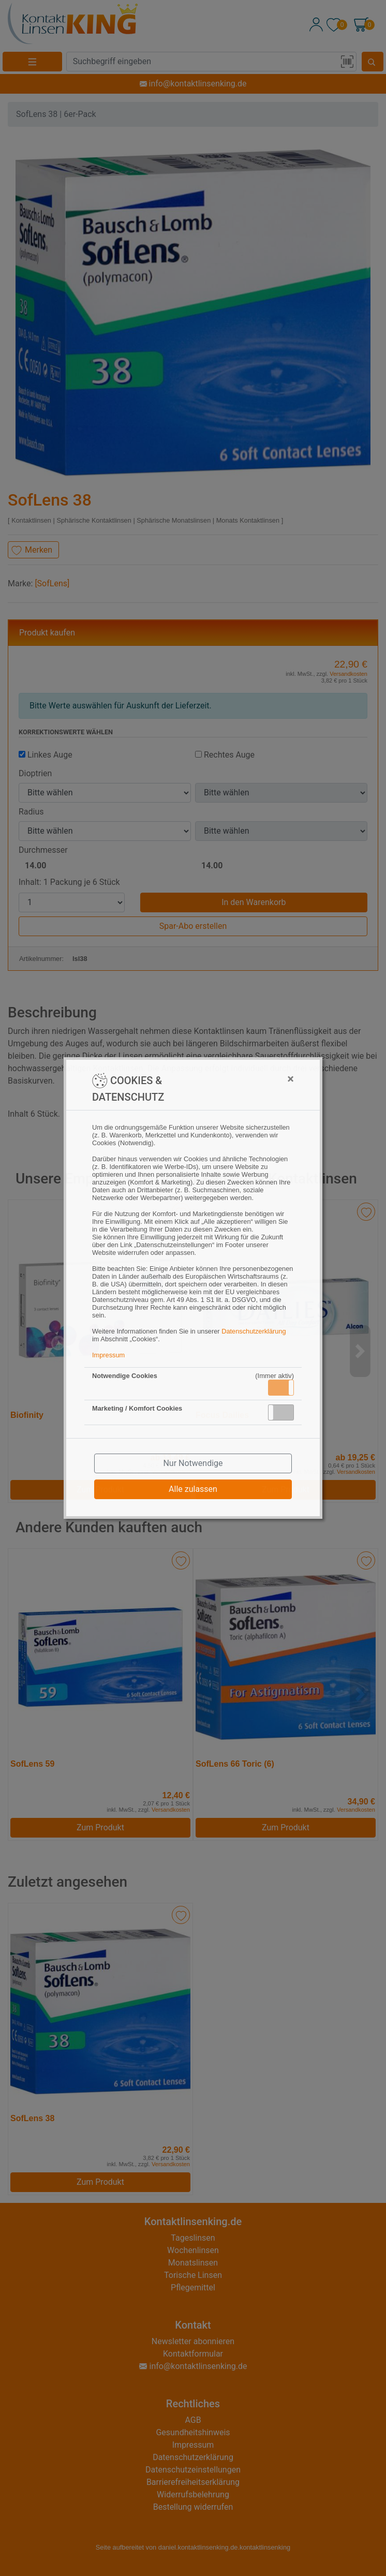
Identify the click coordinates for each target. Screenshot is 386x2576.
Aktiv (280, 1387)
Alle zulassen (193, 1489)
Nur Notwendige (192, 1463)
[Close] (239, 1078)
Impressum (108, 1355)
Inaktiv (285, 1412)
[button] (281, 1388)
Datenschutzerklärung (253, 1331)
